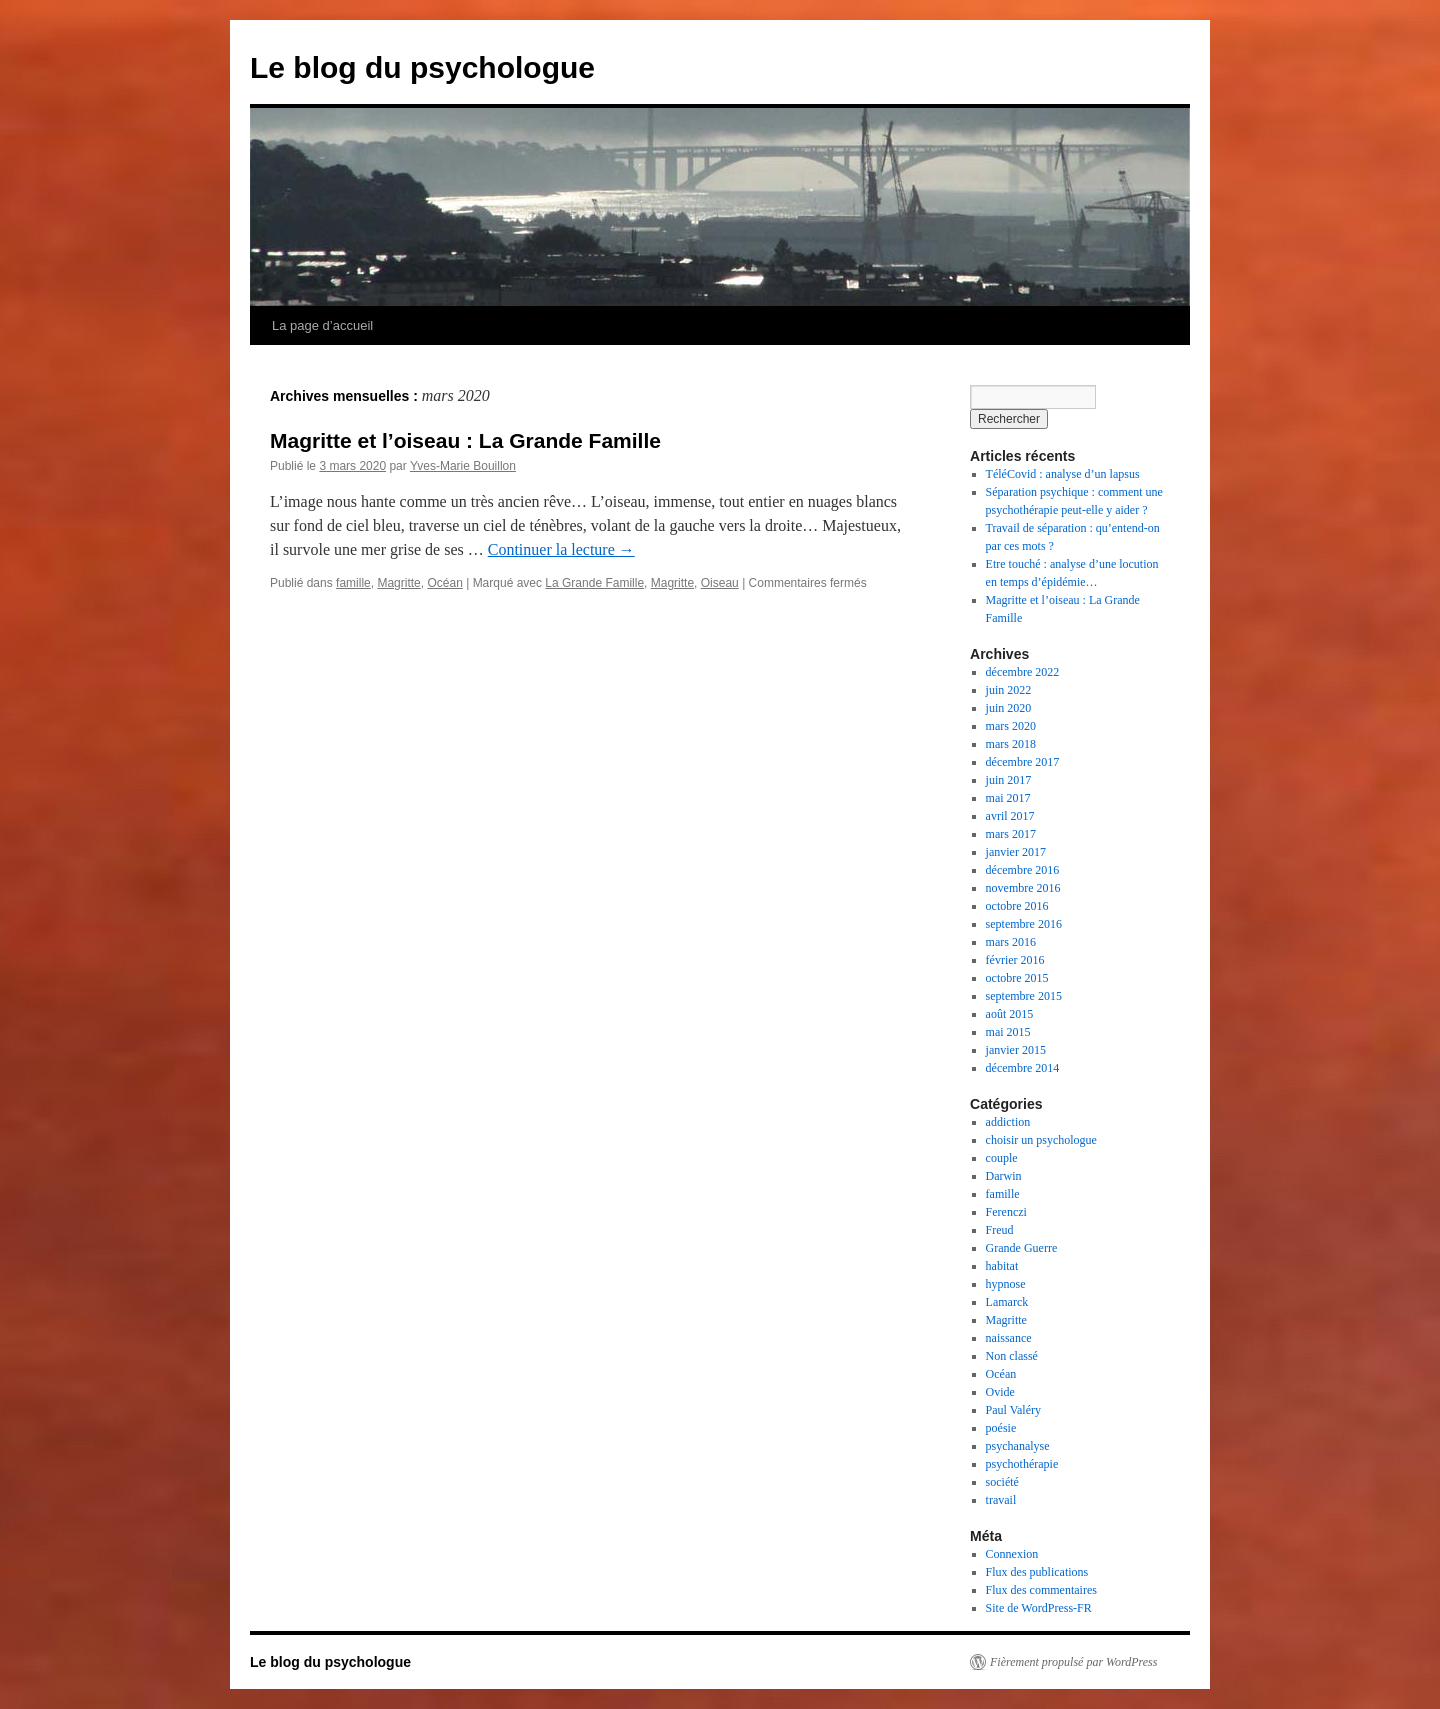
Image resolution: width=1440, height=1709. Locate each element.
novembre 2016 (1023, 888)
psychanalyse (1018, 1446)
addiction (1008, 1122)
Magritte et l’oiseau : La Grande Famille (465, 440)
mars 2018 (1011, 744)
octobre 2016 (1017, 906)
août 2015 (1010, 1014)
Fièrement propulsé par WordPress (1073, 1662)
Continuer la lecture (561, 549)
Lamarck (1007, 1302)
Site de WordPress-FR (1039, 1608)
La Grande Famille (594, 583)
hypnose (1006, 1284)
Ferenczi (1006, 1212)
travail (1001, 1500)
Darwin (1004, 1176)
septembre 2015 (1024, 996)
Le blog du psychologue (422, 67)
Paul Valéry (1013, 1410)
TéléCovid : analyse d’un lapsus (1063, 474)
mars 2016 (1011, 942)
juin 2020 (1009, 708)
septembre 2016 (1024, 924)
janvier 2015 (1016, 1050)
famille (353, 583)
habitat (1002, 1266)
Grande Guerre (1022, 1248)
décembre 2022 (1023, 672)
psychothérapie (1022, 1464)
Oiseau (720, 583)
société (1002, 1482)
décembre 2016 (1023, 870)
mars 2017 (1011, 834)
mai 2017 (1008, 798)
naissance (1009, 1338)
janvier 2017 (1016, 852)
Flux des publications (1037, 1572)
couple (1002, 1158)
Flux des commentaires (1041, 1590)
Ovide (1000, 1392)
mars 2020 (1011, 726)
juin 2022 (1009, 690)
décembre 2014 (1023, 1068)
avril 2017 (1010, 816)
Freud (1000, 1230)
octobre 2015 (1017, 978)
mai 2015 (1008, 1032)
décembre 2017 (1023, 762)
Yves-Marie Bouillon (463, 466)
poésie (1001, 1428)
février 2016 (1015, 960)
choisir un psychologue (1041, 1140)
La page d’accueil (322, 325)
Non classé (1012, 1356)
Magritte (398, 583)
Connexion (1012, 1554)
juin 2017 (1009, 780)
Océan (444, 583)
